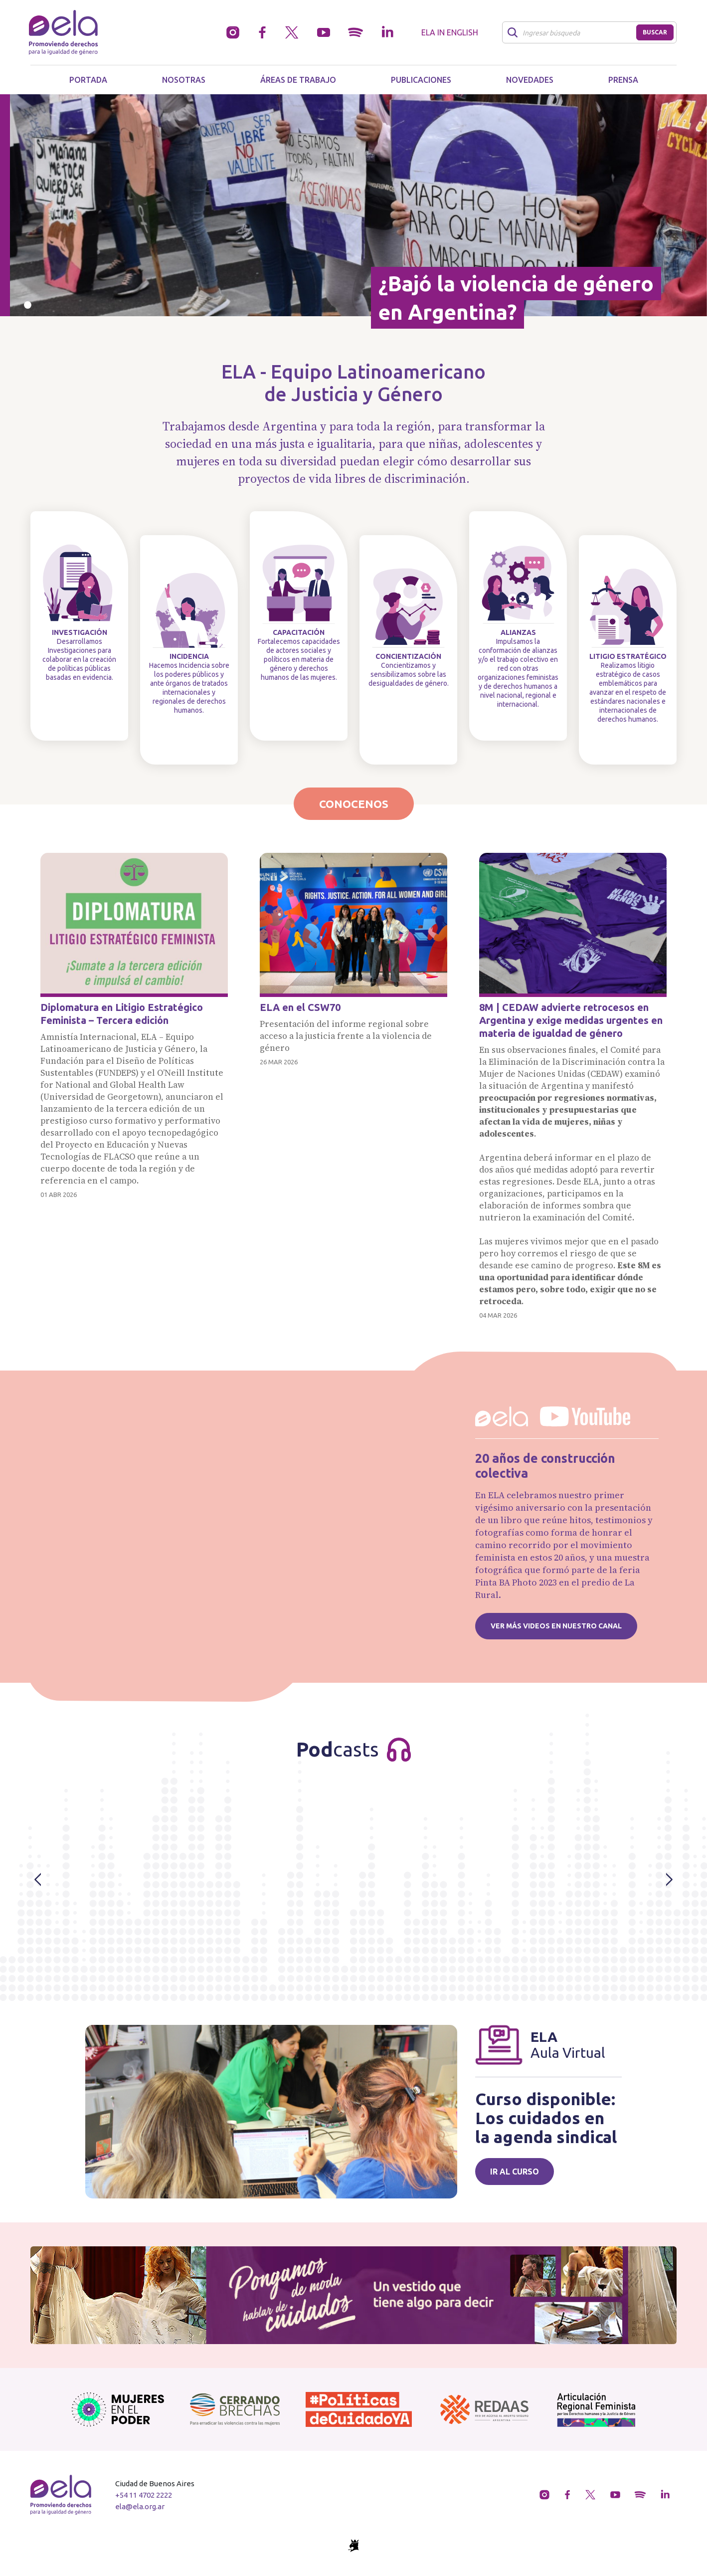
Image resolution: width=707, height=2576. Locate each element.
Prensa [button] (623, 79)
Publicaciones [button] (421, 79)
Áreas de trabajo (298, 79)
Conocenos (353, 803)
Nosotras (183, 79)
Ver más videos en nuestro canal (556, 1626)
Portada (88, 79)
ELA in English (449, 32)
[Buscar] (572, 32)
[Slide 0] (27, 305)
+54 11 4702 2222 (143, 2495)
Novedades (529, 79)
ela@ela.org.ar (140, 2506)
